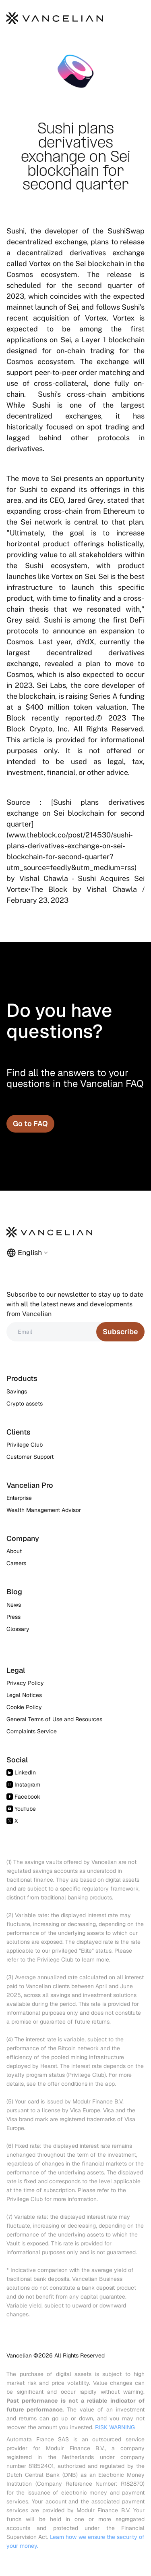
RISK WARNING (115, 2427)
